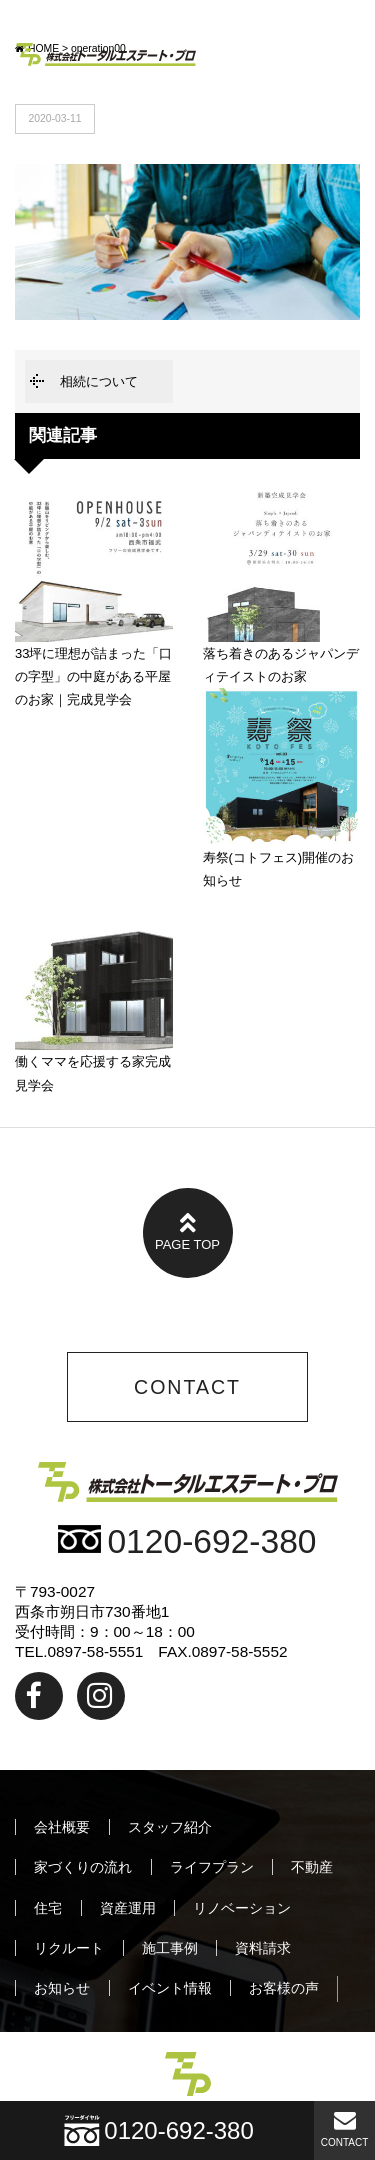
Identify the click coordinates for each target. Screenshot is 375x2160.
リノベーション (242, 1908)
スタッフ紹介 (170, 1827)
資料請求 (263, 1948)
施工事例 (170, 1948)
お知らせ (62, 1988)
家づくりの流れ (83, 1867)
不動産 (312, 1867)
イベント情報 (170, 1988)
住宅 (48, 1908)
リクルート (69, 1948)
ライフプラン (212, 1867)
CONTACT (345, 2128)
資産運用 (128, 1908)
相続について (99, 381)
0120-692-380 (187, 1541)
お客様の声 (284, 1988)
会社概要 (62, 1827)
